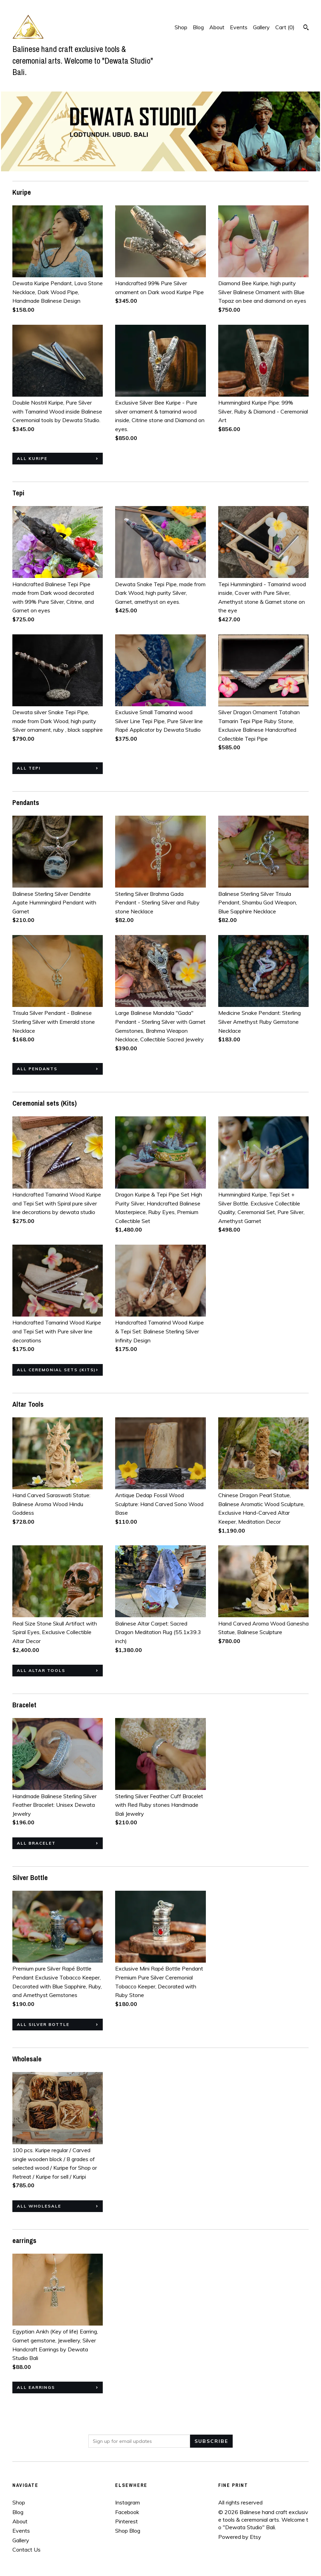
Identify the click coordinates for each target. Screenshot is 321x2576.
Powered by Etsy (239, 2536)
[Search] (306, 28)
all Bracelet (36, 1843)
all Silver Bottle (43, 2024)
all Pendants (37, 1068)
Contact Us (26, 2549)
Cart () (285, 27)
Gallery (261, 27)
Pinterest (126, 2521)
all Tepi (29, 768)
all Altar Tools (41, 1670)
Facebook (127, 2512)
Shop (181, 27)
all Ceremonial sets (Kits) (56, 1369)
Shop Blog (127, 2530)
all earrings (36, 2387)
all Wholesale (39, 2206)
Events (238, 27)
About (216, 27)
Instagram (127, 2502)
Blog (198, 27)
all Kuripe (32, 458)
